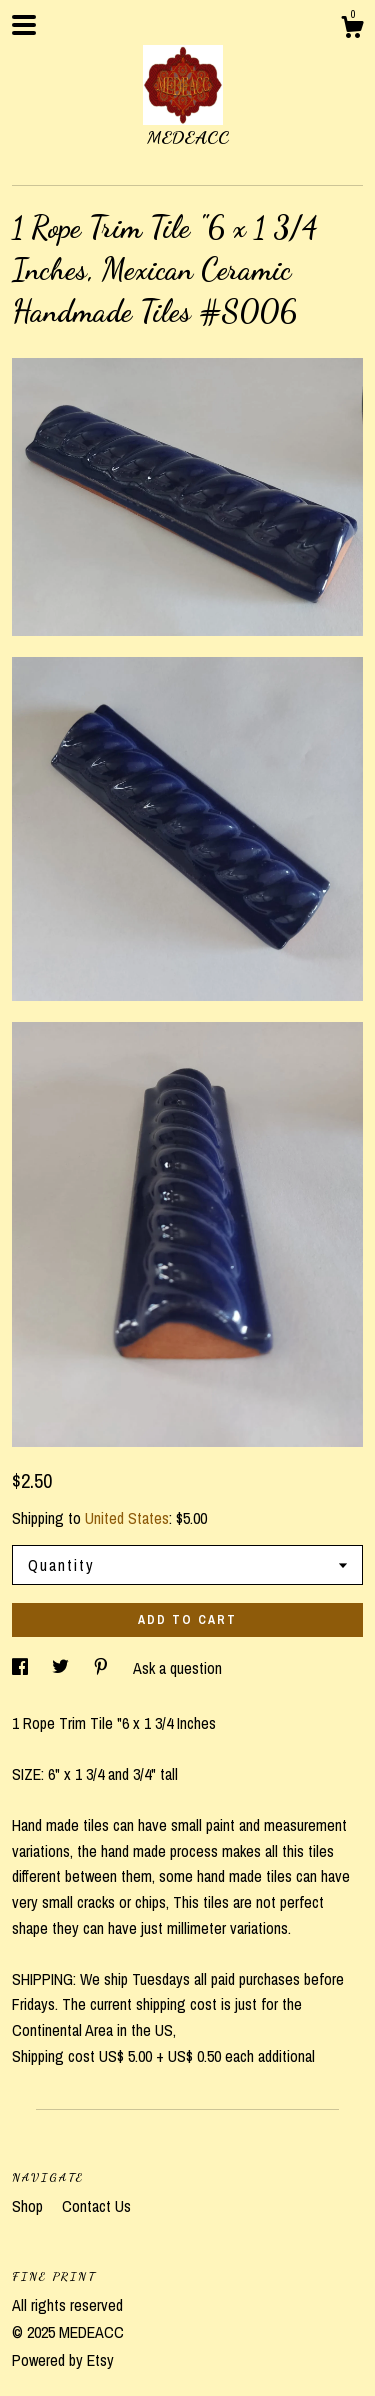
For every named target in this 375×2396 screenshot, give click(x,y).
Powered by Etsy (63, 2360)
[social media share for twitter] (62, 1668)
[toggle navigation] (24, 25)
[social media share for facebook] (22, 1668)
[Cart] (352, 30)
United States (127, 1518)
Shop (29, 2206)
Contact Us (96, 2206)
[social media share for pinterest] (103, 1668)
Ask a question (177, 1668)
